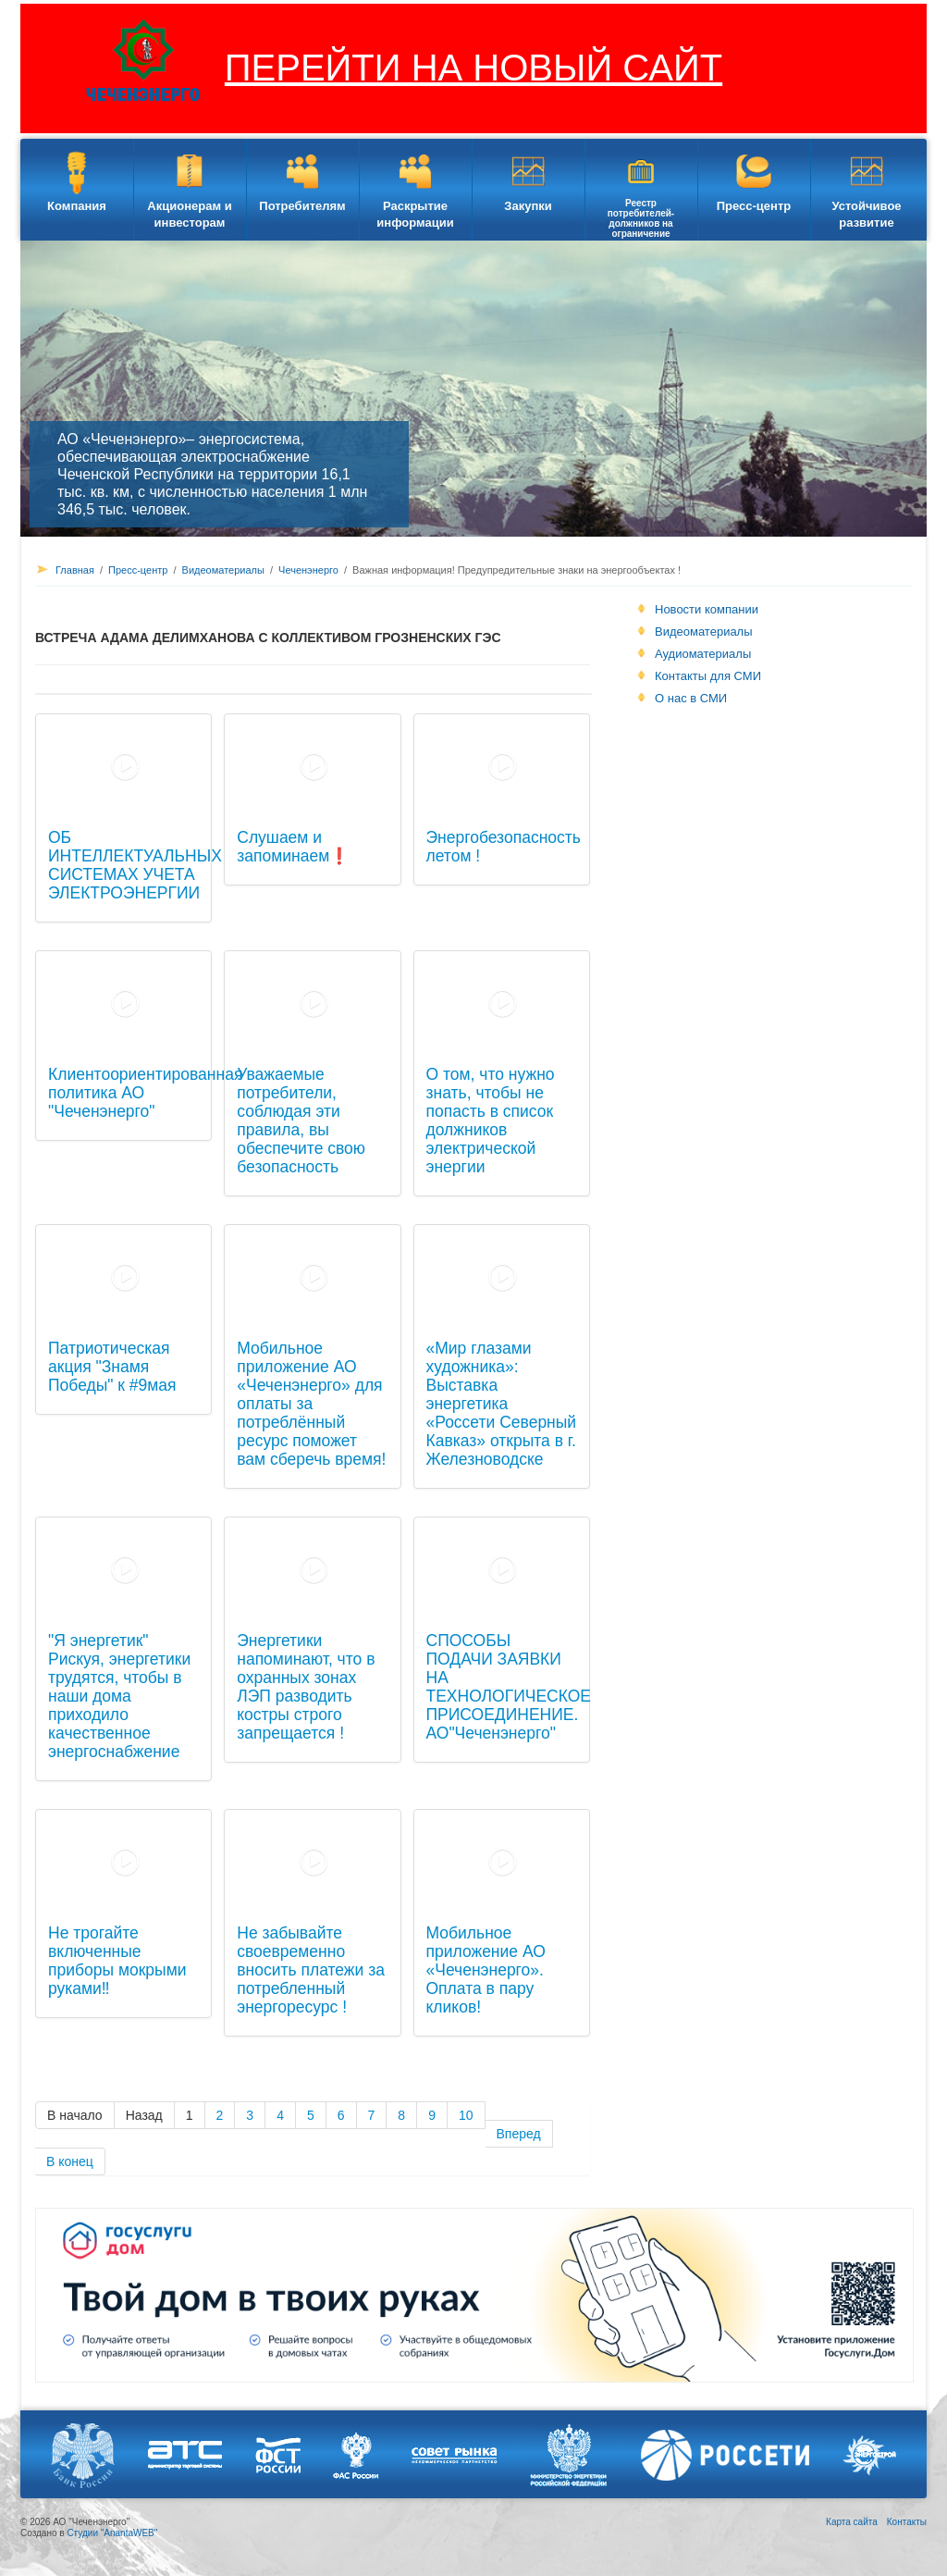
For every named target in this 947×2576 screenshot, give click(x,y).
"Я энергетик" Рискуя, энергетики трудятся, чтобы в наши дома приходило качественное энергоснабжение (119, 1696)
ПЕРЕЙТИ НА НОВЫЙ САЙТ (473, 67)
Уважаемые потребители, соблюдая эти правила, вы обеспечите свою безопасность (301, 1120)
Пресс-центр (754, 206)
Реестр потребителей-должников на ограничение (641, 218)
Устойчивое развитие (866, 214)
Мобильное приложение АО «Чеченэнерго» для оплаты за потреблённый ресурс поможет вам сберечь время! (311, 1403)
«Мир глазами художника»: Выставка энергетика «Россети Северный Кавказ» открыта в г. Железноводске (501, 1403)
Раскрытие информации (414, 214)
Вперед (519, 2133)
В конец (69, 2161)
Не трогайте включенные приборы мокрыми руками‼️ (117, 1961)
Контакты (907, 2522)
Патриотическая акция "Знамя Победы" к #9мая (112, 1366)
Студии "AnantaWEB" (112, 2533)
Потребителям (302, 206)
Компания (76, 206)
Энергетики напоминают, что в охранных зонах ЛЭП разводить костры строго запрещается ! (306, 1686)
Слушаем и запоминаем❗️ (293, 846)
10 (466, 2115)
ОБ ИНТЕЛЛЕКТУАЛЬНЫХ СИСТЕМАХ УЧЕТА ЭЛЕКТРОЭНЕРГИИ (135, 865)
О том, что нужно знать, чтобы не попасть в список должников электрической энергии (490, 1120)
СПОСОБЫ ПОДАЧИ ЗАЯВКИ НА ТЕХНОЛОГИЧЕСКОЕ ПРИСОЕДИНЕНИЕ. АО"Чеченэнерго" (509, 1686)
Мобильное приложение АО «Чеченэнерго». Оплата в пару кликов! (486, 1970)
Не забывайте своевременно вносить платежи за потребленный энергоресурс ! (311, 1970)
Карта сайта (852, 2522)
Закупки (527, 206)
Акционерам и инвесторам (189, 214)
